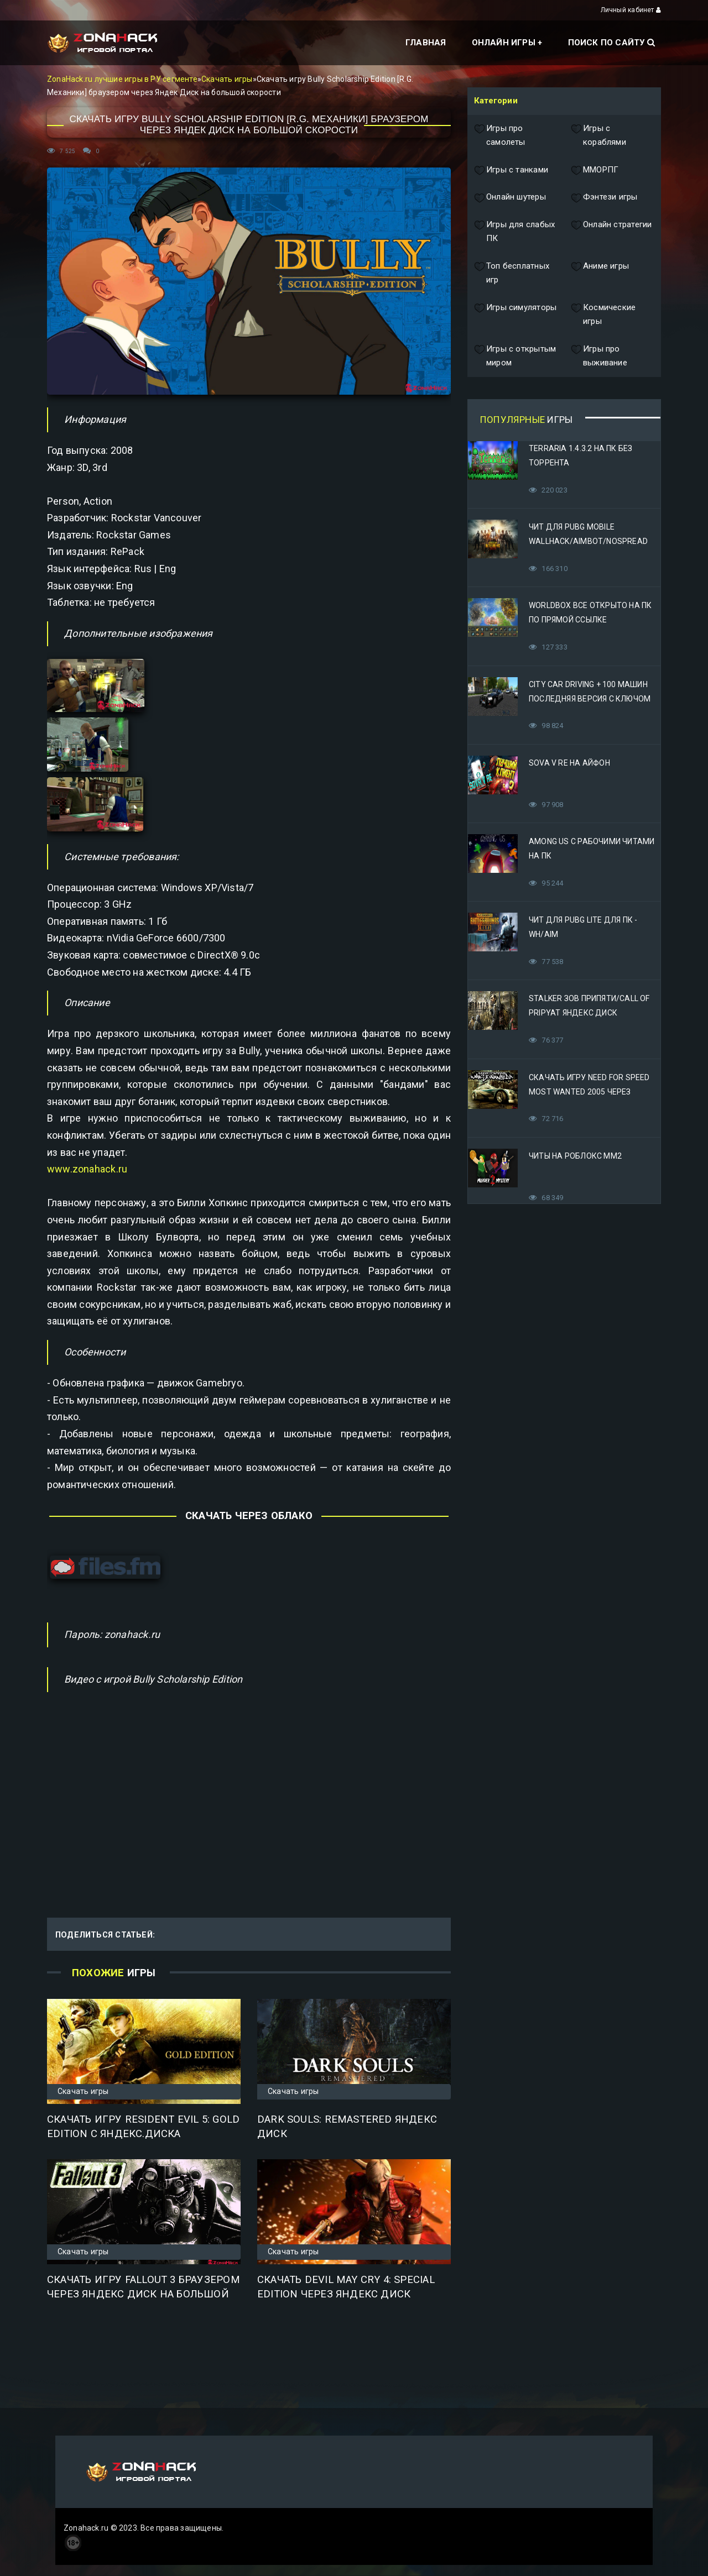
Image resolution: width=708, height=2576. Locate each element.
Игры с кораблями (598, 136)
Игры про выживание (599, 356)
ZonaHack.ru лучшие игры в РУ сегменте (122, 79)
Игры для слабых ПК (514, 232)
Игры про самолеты (499, 136)
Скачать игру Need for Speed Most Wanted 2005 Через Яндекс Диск (589, 1092)
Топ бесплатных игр (511, 273)
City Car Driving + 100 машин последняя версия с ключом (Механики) (589, 699)
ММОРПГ (594, 170)
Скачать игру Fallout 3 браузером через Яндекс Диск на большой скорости (143, 2294)
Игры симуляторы (515, 315)
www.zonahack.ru (87, 1169)
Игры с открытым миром (515, 356)
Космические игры (603, 315)
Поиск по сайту (611, 43)
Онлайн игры (503, 43)
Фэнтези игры (604, 197)
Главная (425, 43)
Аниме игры (600, 273)
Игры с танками (511, 170)
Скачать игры (227, 79)
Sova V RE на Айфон (569, 762)
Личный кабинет (631, 10)
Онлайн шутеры (510, 197)
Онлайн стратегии (611, 232)
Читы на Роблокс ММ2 (575, 1155)
